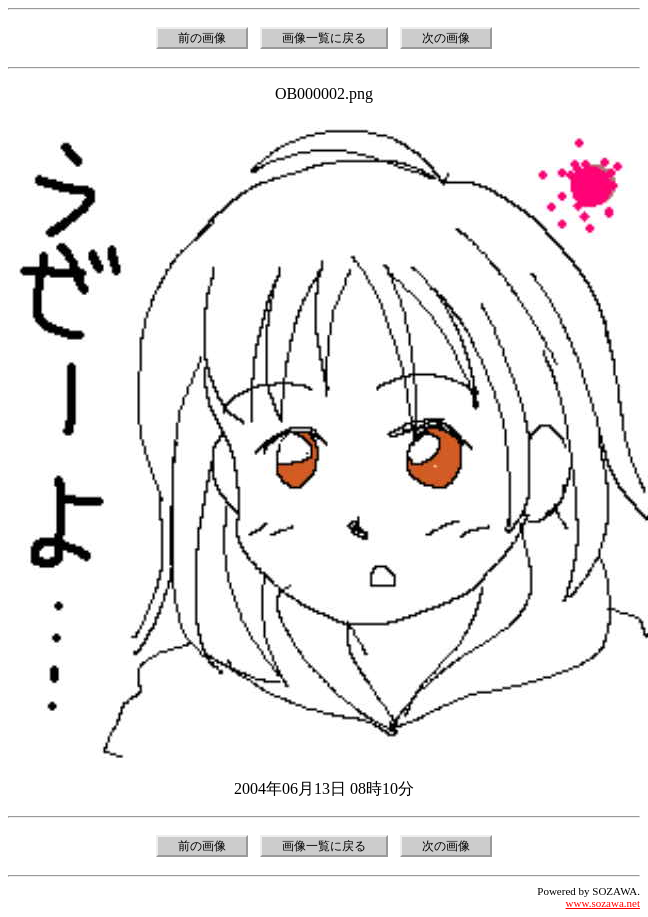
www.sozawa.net (603, 903)
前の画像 (202, 38)
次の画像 (446, 38)
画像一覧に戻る (324, 38)
